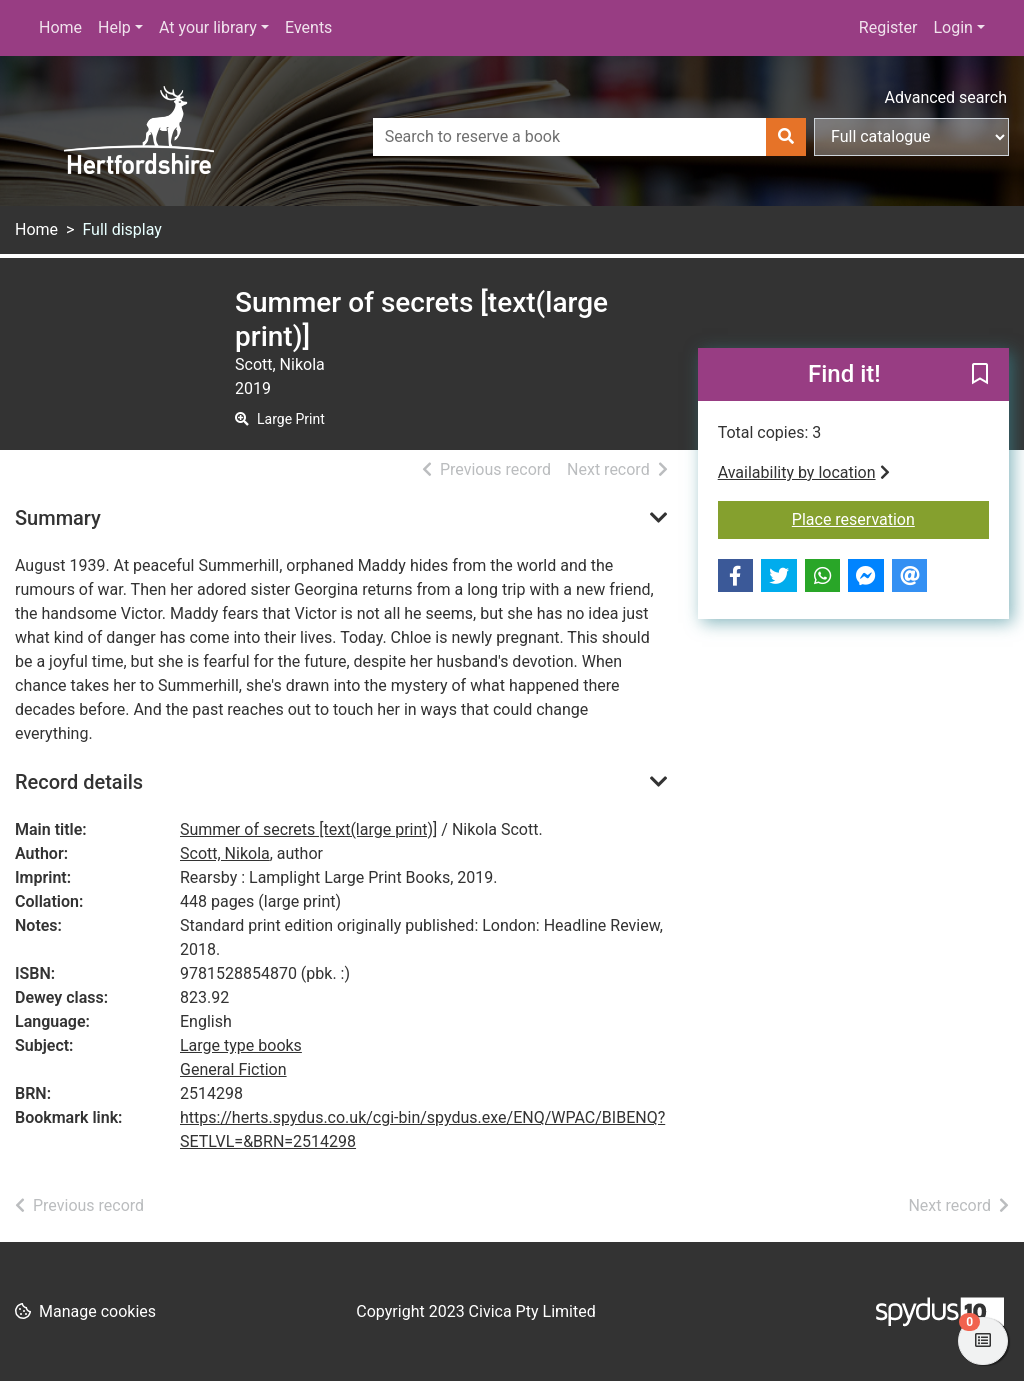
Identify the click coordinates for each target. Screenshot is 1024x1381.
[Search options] (911, 137)
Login (952, 27)
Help (114, 27)
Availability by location (804, 472)
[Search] (786, 137)
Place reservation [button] (890, 518)
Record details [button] (79, 782)
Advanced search (946, 97)
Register (888, 27)
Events (308, 27)
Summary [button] (58, 518)
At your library (208, 27)
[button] (980, 376)
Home (60, 27)
